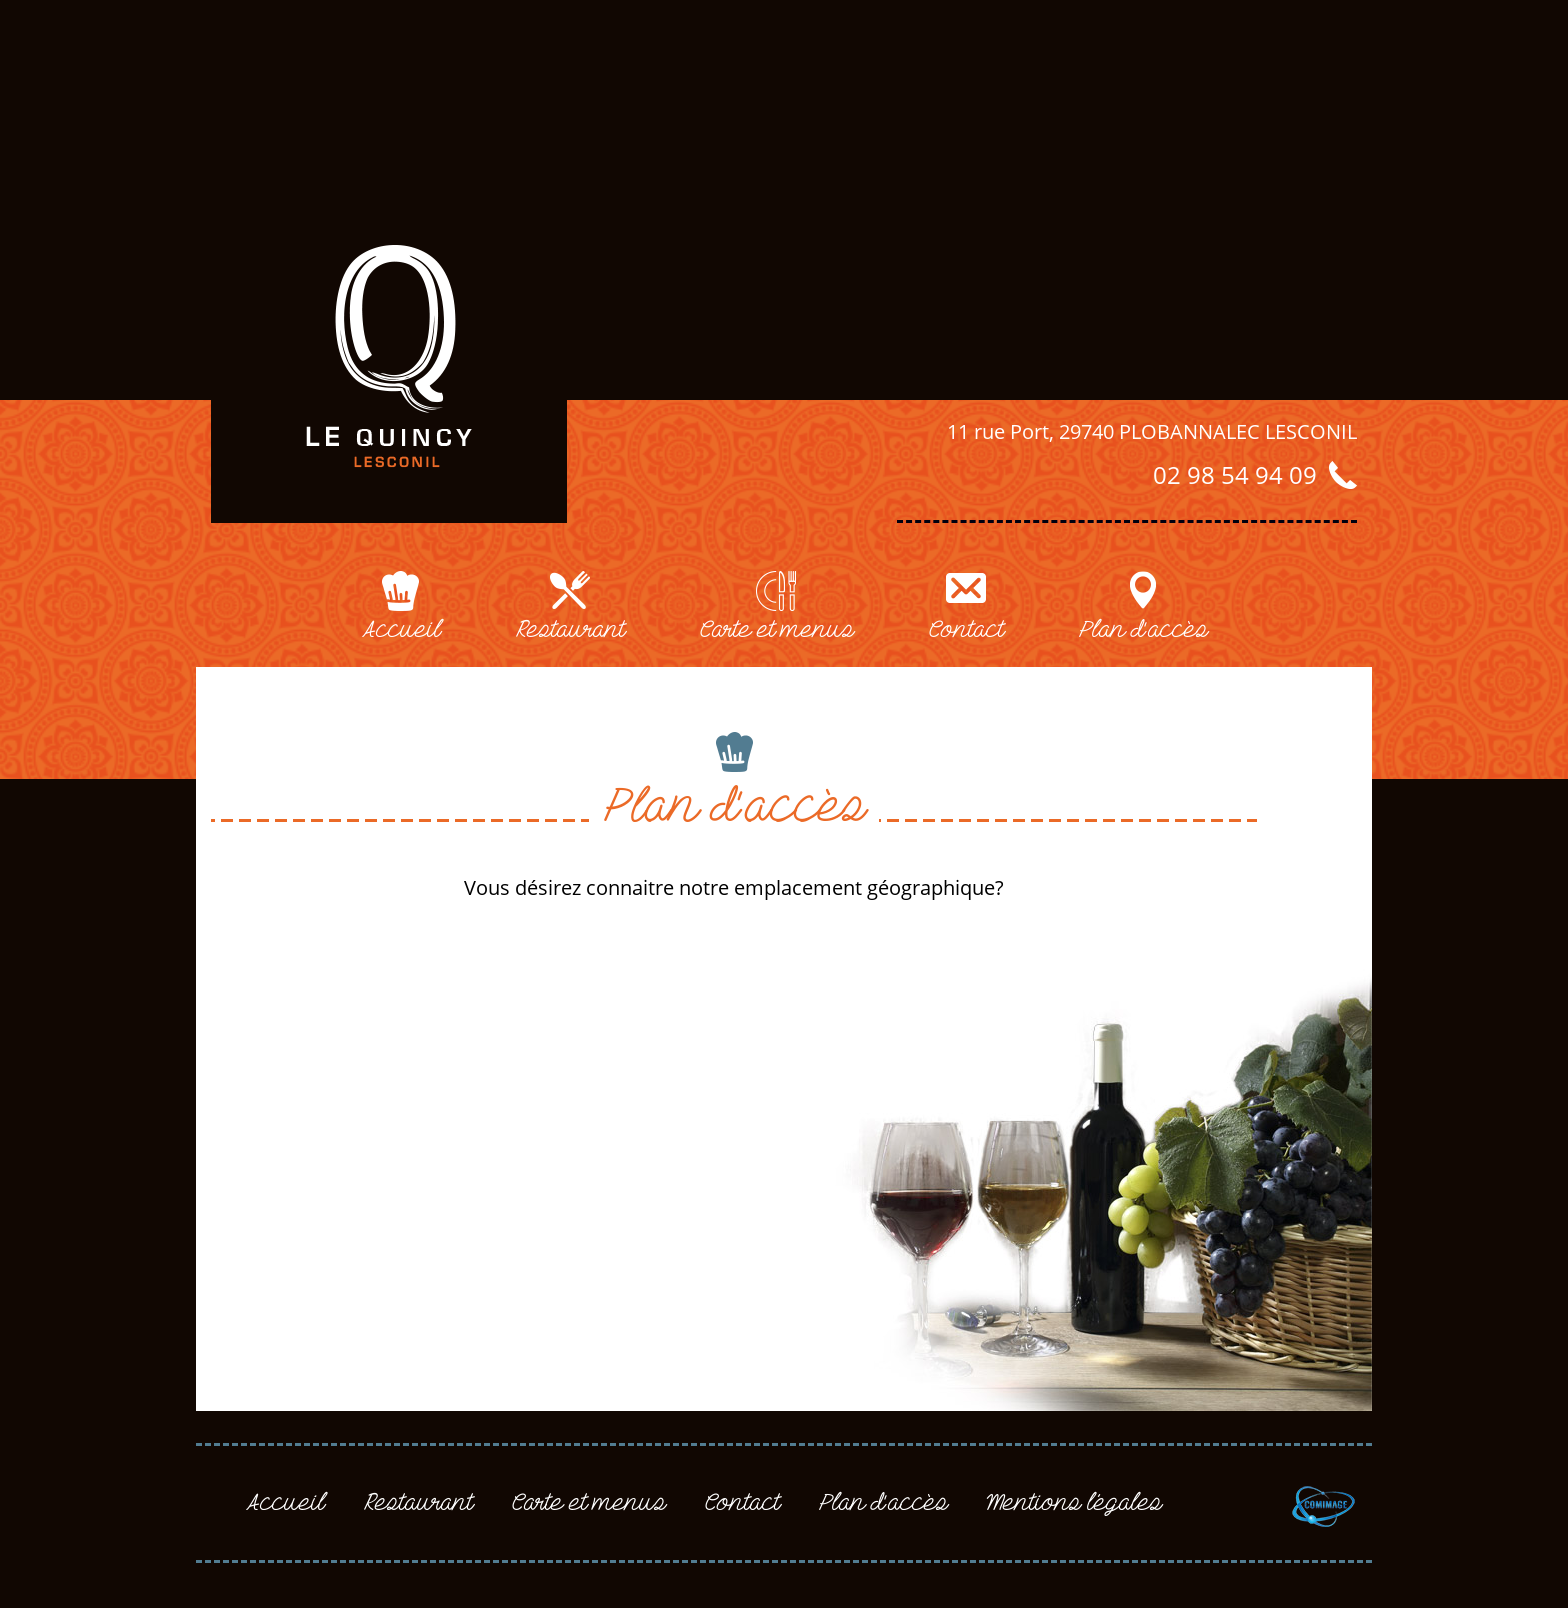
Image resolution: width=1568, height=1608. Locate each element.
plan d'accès (1143, 630)
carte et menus (776, 630)
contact (966, 630)
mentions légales (1074, 1503)
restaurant (570, 630)
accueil (401, 630)
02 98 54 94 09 (1235, 475)
